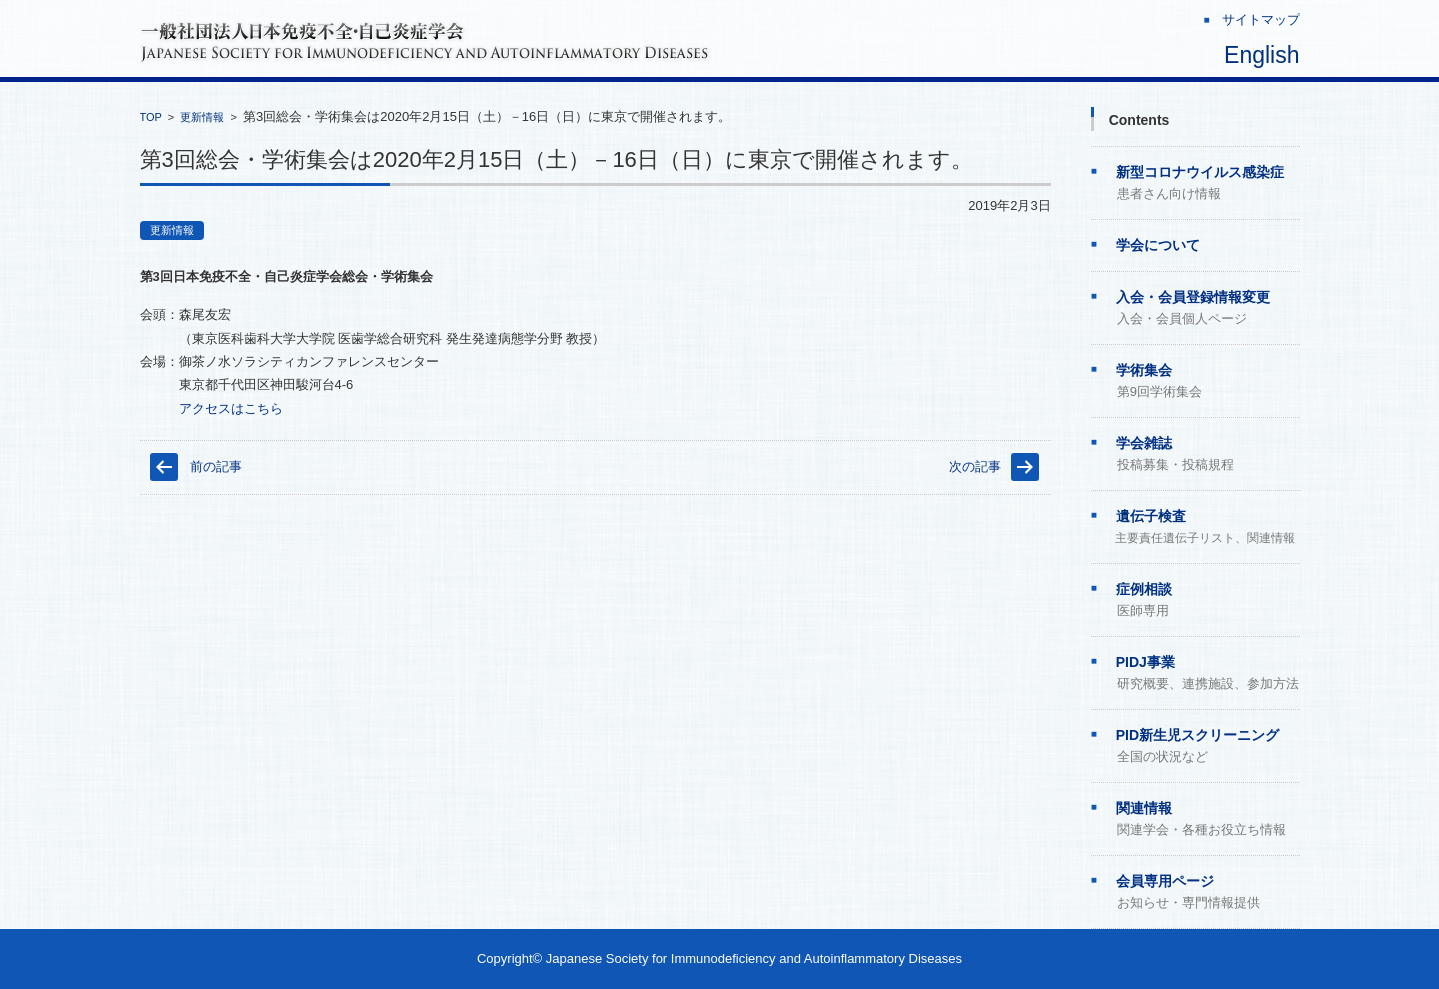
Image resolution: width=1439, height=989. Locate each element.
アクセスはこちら (231, 408)
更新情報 (202, 117)
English (1261, 55)
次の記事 (975, 466)
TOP (151, 117)
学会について (1158, 245)
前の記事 (216, 466)
